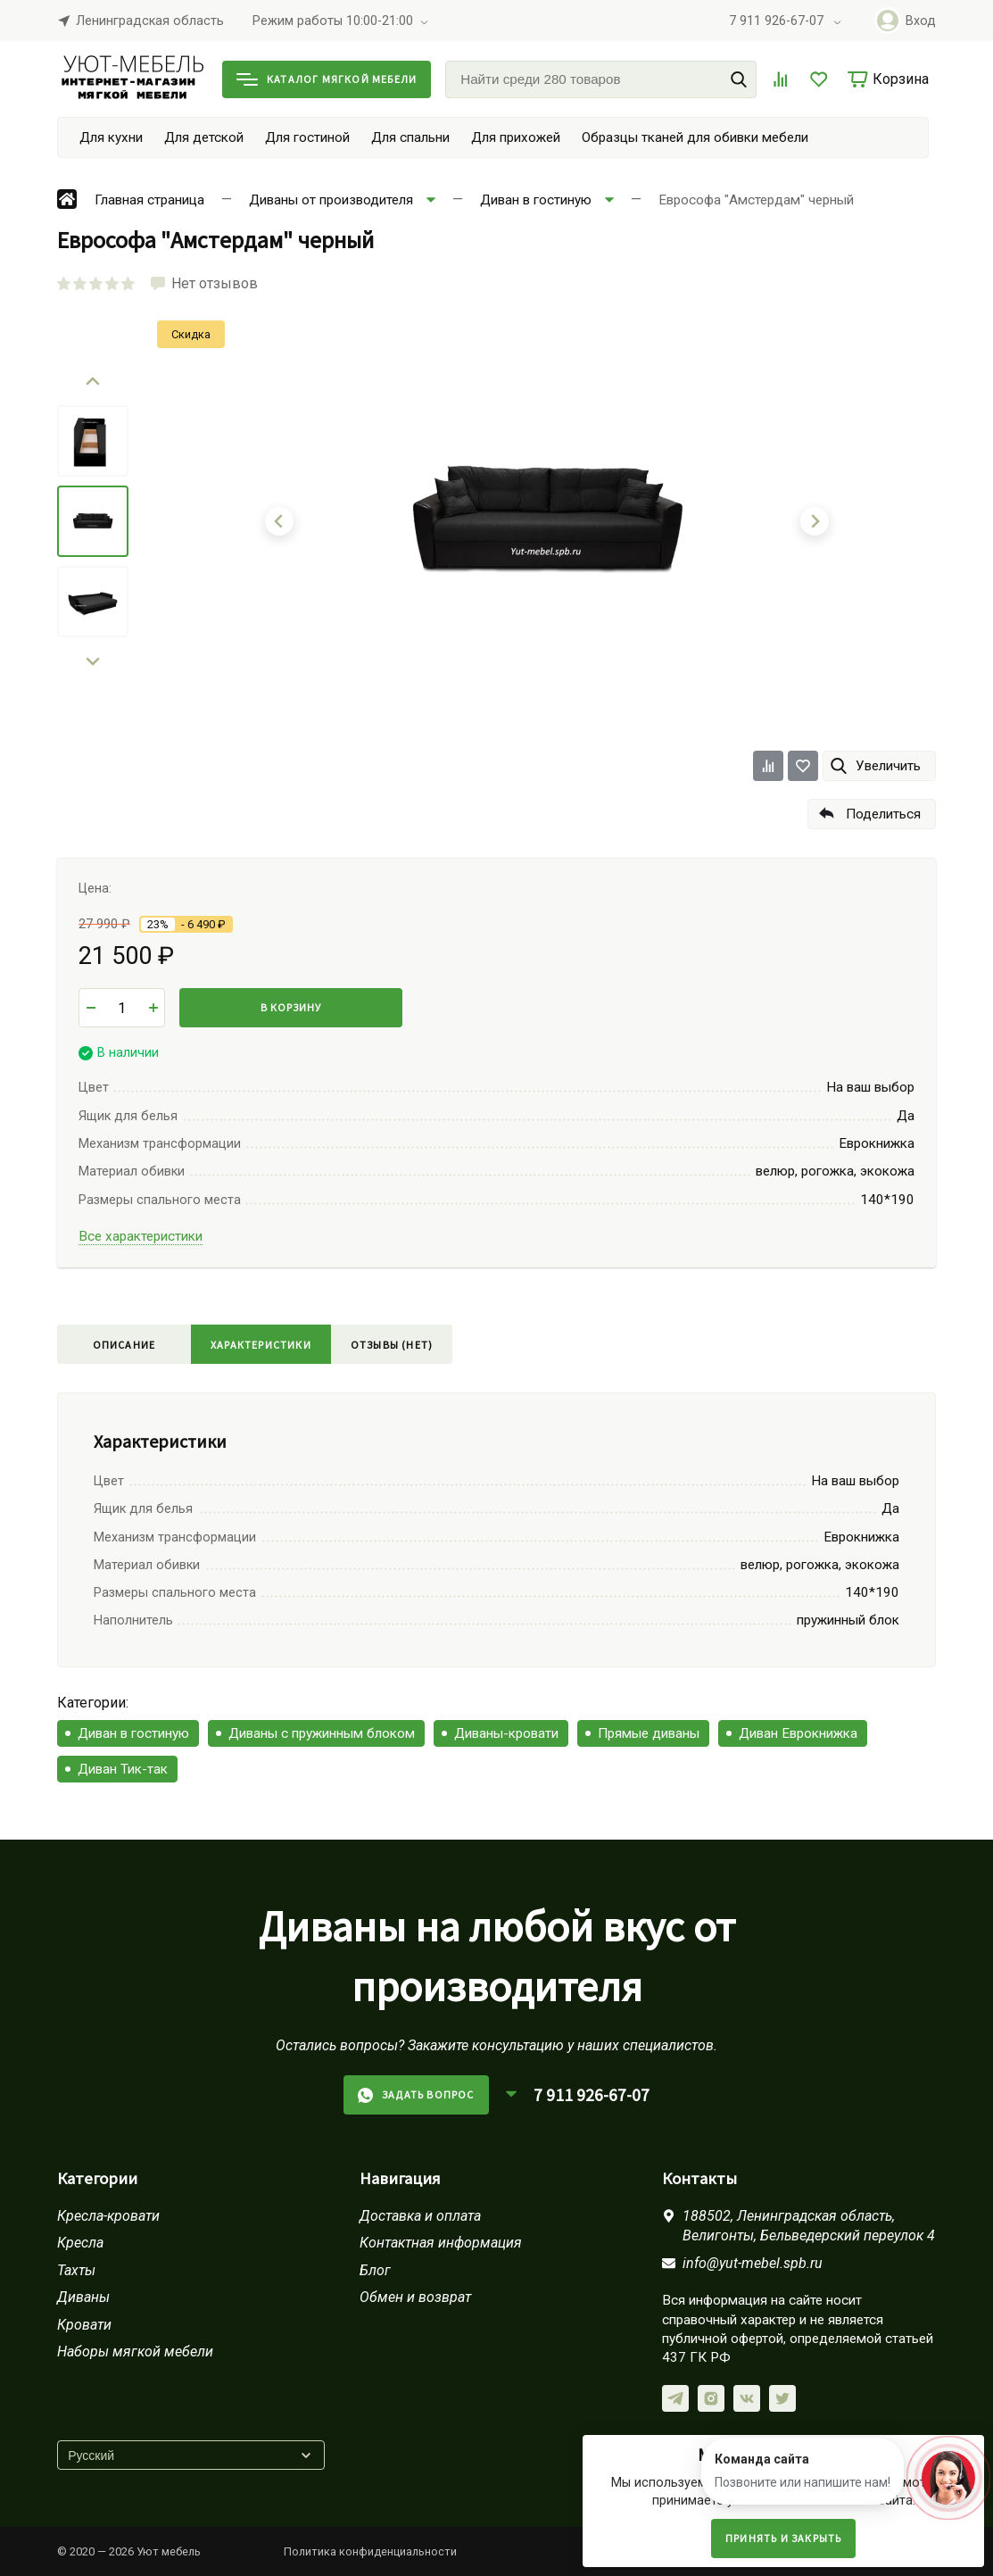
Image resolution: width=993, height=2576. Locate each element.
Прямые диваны (648, 1733)
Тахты (76, 2270)
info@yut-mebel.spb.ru (753, 2263)
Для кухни (111, 137)
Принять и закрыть (783, 2538)
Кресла (80, 2242)
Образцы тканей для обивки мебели (695, 137)
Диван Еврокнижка (798, 1733)
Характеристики (261, 1344)
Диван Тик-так (123, 1769)
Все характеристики (141, 1236)
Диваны (83, 2297)
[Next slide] (93, 660)
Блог (375, 2270)
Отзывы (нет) (392, 1344)
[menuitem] (92, 441)
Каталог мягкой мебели (326, 79)
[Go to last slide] (93, 382)
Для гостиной (307, 137)
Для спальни (410, 137)
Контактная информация (441, 2242)
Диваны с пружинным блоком (321, 1733)
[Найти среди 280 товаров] (601, 79)
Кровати (84, 2324)
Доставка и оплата (420, 2215)
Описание (124, 1344)
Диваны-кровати (506, 1733)
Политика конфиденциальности (370, 2551)
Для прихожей (515, 137)
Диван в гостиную (133, 1733)
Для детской (204, 137)
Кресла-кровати (108, 2215)
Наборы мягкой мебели (135, 2351)
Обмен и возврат (415, 2297)
